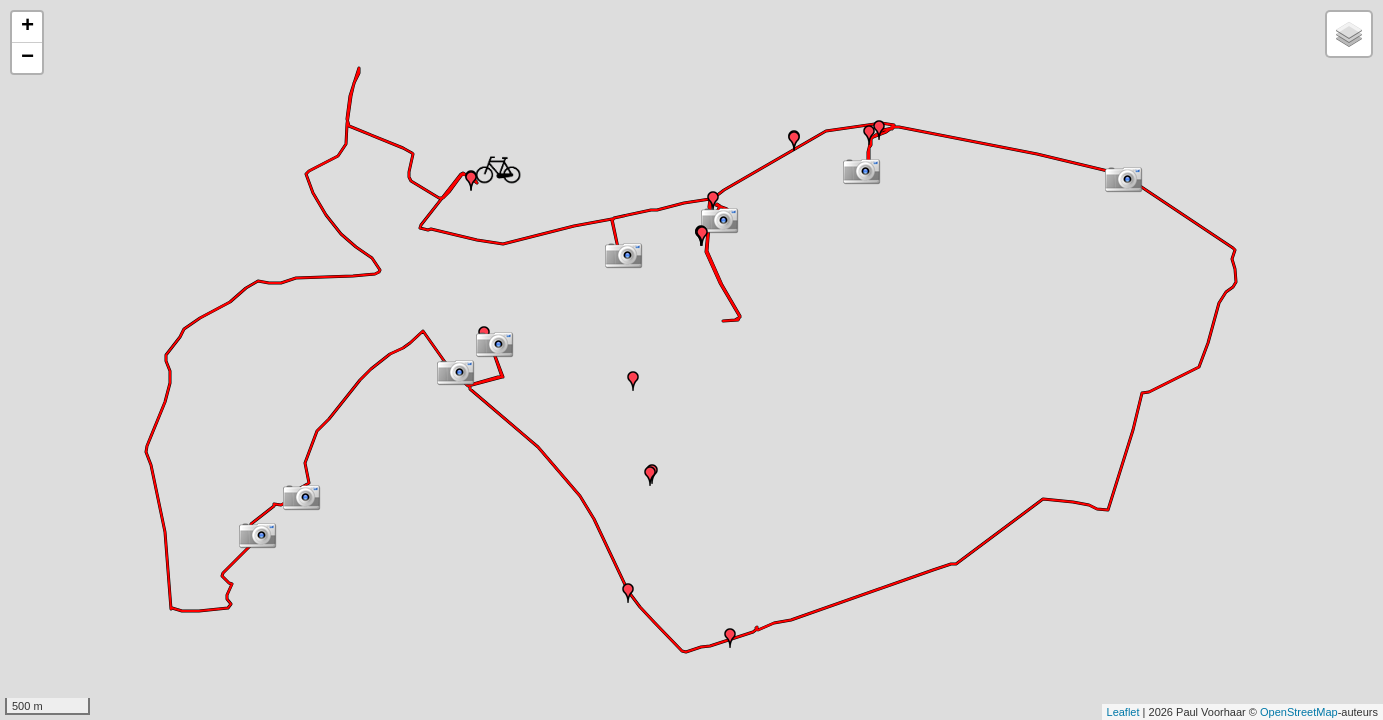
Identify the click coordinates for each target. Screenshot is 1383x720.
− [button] (27, 58)
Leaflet (1123, 712)
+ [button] (27, 27)
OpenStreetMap (1299, 712)
